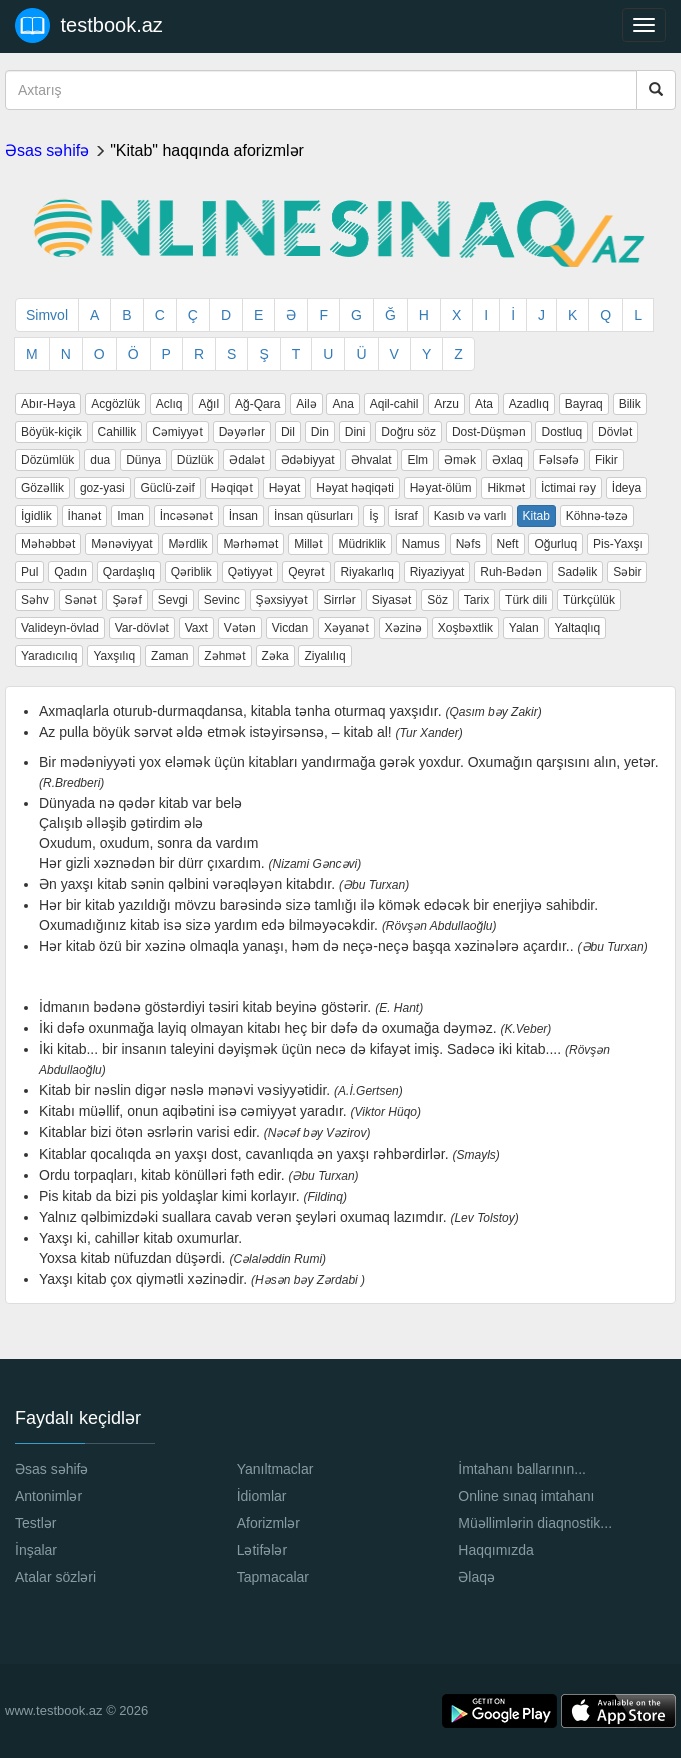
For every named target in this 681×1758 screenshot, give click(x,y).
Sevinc (222, 600)
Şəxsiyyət (282, 600)
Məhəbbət (48, 544)
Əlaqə (476, 1577)
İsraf (405, 516)
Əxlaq (507, 460)
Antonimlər (48, 1496)
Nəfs (468, 544)
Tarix (476, 600)
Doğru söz (408, 432)
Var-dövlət (142, 628)
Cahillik (117, 432)
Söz (437, 600)
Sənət (81, 600)
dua (100, 460)
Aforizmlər (268, 1523)
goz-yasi (102, 488)
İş (373, 516)
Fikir (606, 460)
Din (320, 432)
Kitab (536, 516)
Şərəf (126, 600)
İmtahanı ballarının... (522, 1469)
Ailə (306, 404)
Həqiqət (232, 488)
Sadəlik (578, 572)
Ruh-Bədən (510, 572)
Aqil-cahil (394, 404)
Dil (288, 432)
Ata (484, 404)
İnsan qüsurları (313, 516)
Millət (308, 544)
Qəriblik (191, 572)
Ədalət (246, 460)
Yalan (524, 628)
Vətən (240, 628)
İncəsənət (186, 516)
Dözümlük (47, 460)
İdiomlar (262, 1496)
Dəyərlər (242, 432)
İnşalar (36, 1550)
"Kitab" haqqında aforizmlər (207, 150)
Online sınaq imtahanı (526, 1496)
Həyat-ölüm (441, 488)
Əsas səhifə (47, 150)
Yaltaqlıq (577, 628)
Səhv (35, 600)
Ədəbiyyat (308, 460)
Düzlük (195, 460)
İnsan (243, 516)
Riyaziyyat (437, 572)
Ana (342, 404)
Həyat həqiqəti (355, 488)
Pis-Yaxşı (618, 544)
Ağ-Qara (257, 404)
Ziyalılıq (324, 656)
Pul (29, 572)
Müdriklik (361, 544)
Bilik (630, 404)
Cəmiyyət (177, 432)
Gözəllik (42, 488)
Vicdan (290, 628)
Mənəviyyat (121, 544)
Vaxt (196, 628)
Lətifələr (262, 1550)
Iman (130, 516)
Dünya (143, 460)
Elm (417, 460)
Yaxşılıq (114, 656)
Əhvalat (371, 460)
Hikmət (506, 488)
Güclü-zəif (167, 488)
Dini (355, 432)
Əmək (460, 460)
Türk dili (526, 600)
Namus (421, 544)
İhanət (85, 516)
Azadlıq (529, 404)
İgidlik (36, 516)
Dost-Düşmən (489, 432)
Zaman (169, 656)
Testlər (35, 1523)
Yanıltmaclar (275, 1469)
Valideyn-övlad (60, 628)
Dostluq (561, 432)
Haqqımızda (495, 1550)
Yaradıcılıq (49, 656)
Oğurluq (555, 544)
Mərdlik (187, 544)
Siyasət (392, 600)
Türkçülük (589, 600)
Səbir (627, 572)
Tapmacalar (273, 1577)
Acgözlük (115, 404)
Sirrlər (339, 600)
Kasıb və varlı (470, 516)
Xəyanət (346, 628)
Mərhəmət (250, 544)
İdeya (626, 488)
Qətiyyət (250, 572)
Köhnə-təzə (597, 516)
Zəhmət (224, 656)
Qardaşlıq (129, 572)
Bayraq (584, 404)
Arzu (446, 404)
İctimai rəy (568, 488)
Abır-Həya (48, 404)
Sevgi (173, 600)
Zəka (275, 656)
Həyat (285, 488)
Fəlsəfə (559, 460)
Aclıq (169, 404)
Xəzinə (403, 628)
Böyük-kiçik (51, 432)
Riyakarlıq (366, 572)
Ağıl (208, 404)
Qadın (70, 572)
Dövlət (615, 432)
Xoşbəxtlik (465, 628)
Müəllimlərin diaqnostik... (535, 1523)
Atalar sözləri (55, 1577)
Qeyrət (306, 572)
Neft (508, 544)
